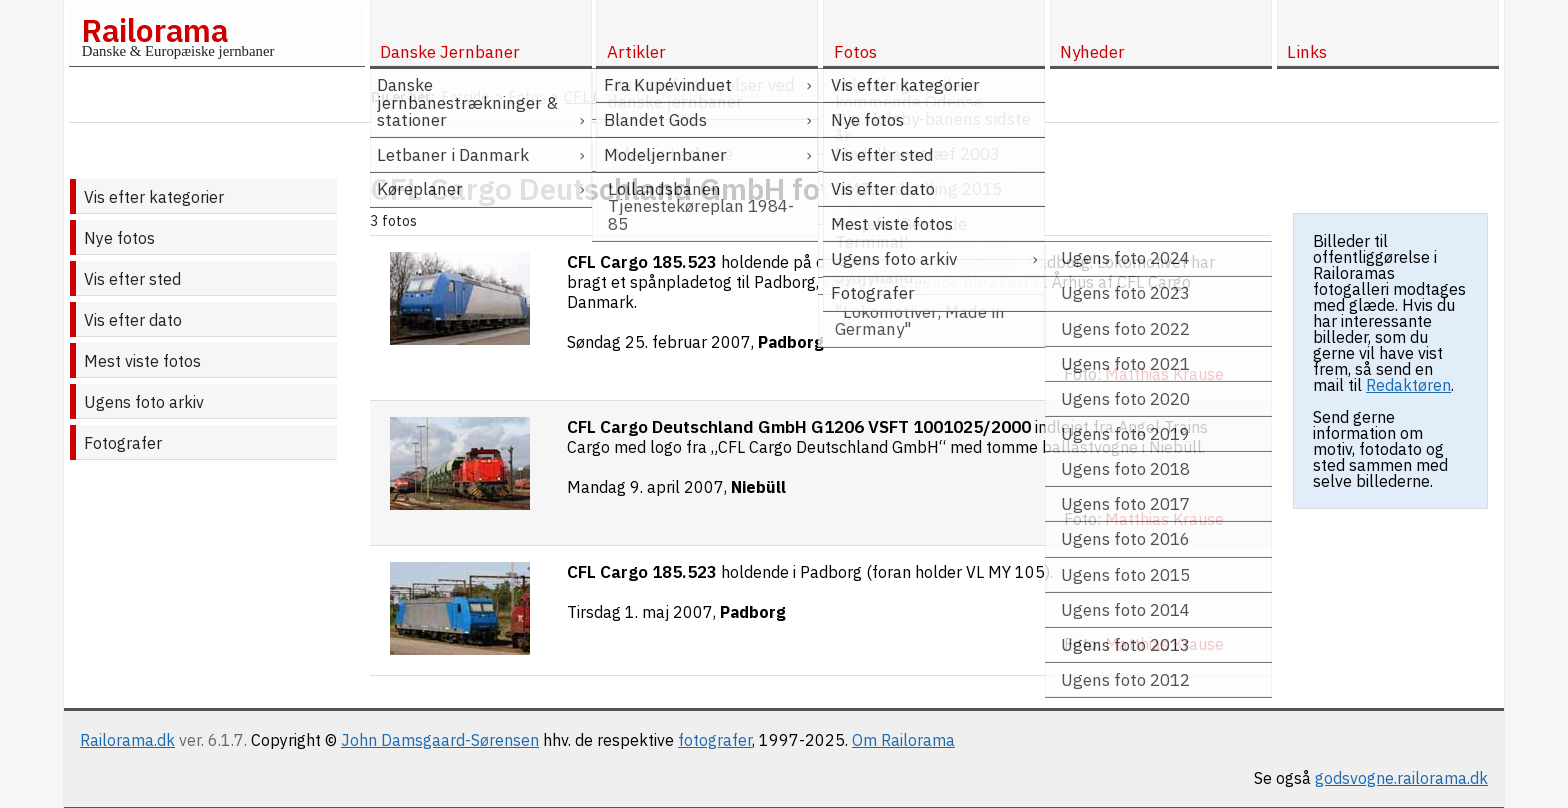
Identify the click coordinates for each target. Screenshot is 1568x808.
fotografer (715, 740)
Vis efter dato (133, 320)
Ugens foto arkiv (144, 402)
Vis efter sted (132, 279)
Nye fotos (119, 238)
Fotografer (123, 443)
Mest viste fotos (142, 361)
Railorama (154, 30)
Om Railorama (903, 740)
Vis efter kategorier (154, 197)
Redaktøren (1408, 385)
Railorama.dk (127, 740)
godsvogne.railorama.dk (1401, 778)
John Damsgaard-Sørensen (440, 740)
